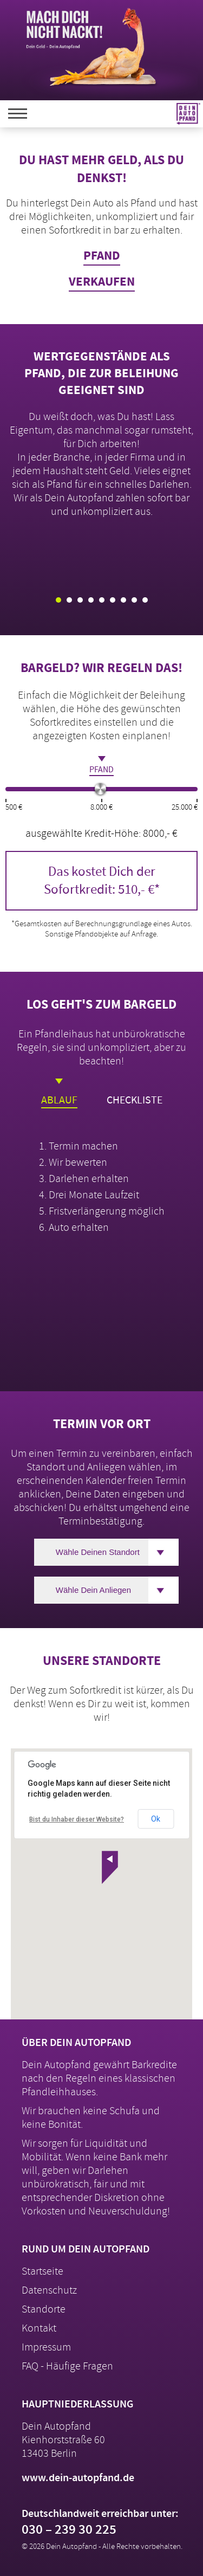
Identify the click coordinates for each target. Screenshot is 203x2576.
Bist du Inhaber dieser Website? (76, 1819)
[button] (110, 1867)
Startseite (42, 2271)
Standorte (44, 2309)
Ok (155, 1819)
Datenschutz (49, 2290)
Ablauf (59, 1093)
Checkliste (134, 1093)
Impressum (46, 2347)
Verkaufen (102, 282)
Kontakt (39, 2328)
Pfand (101, 256)
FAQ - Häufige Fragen (67, 2366)
